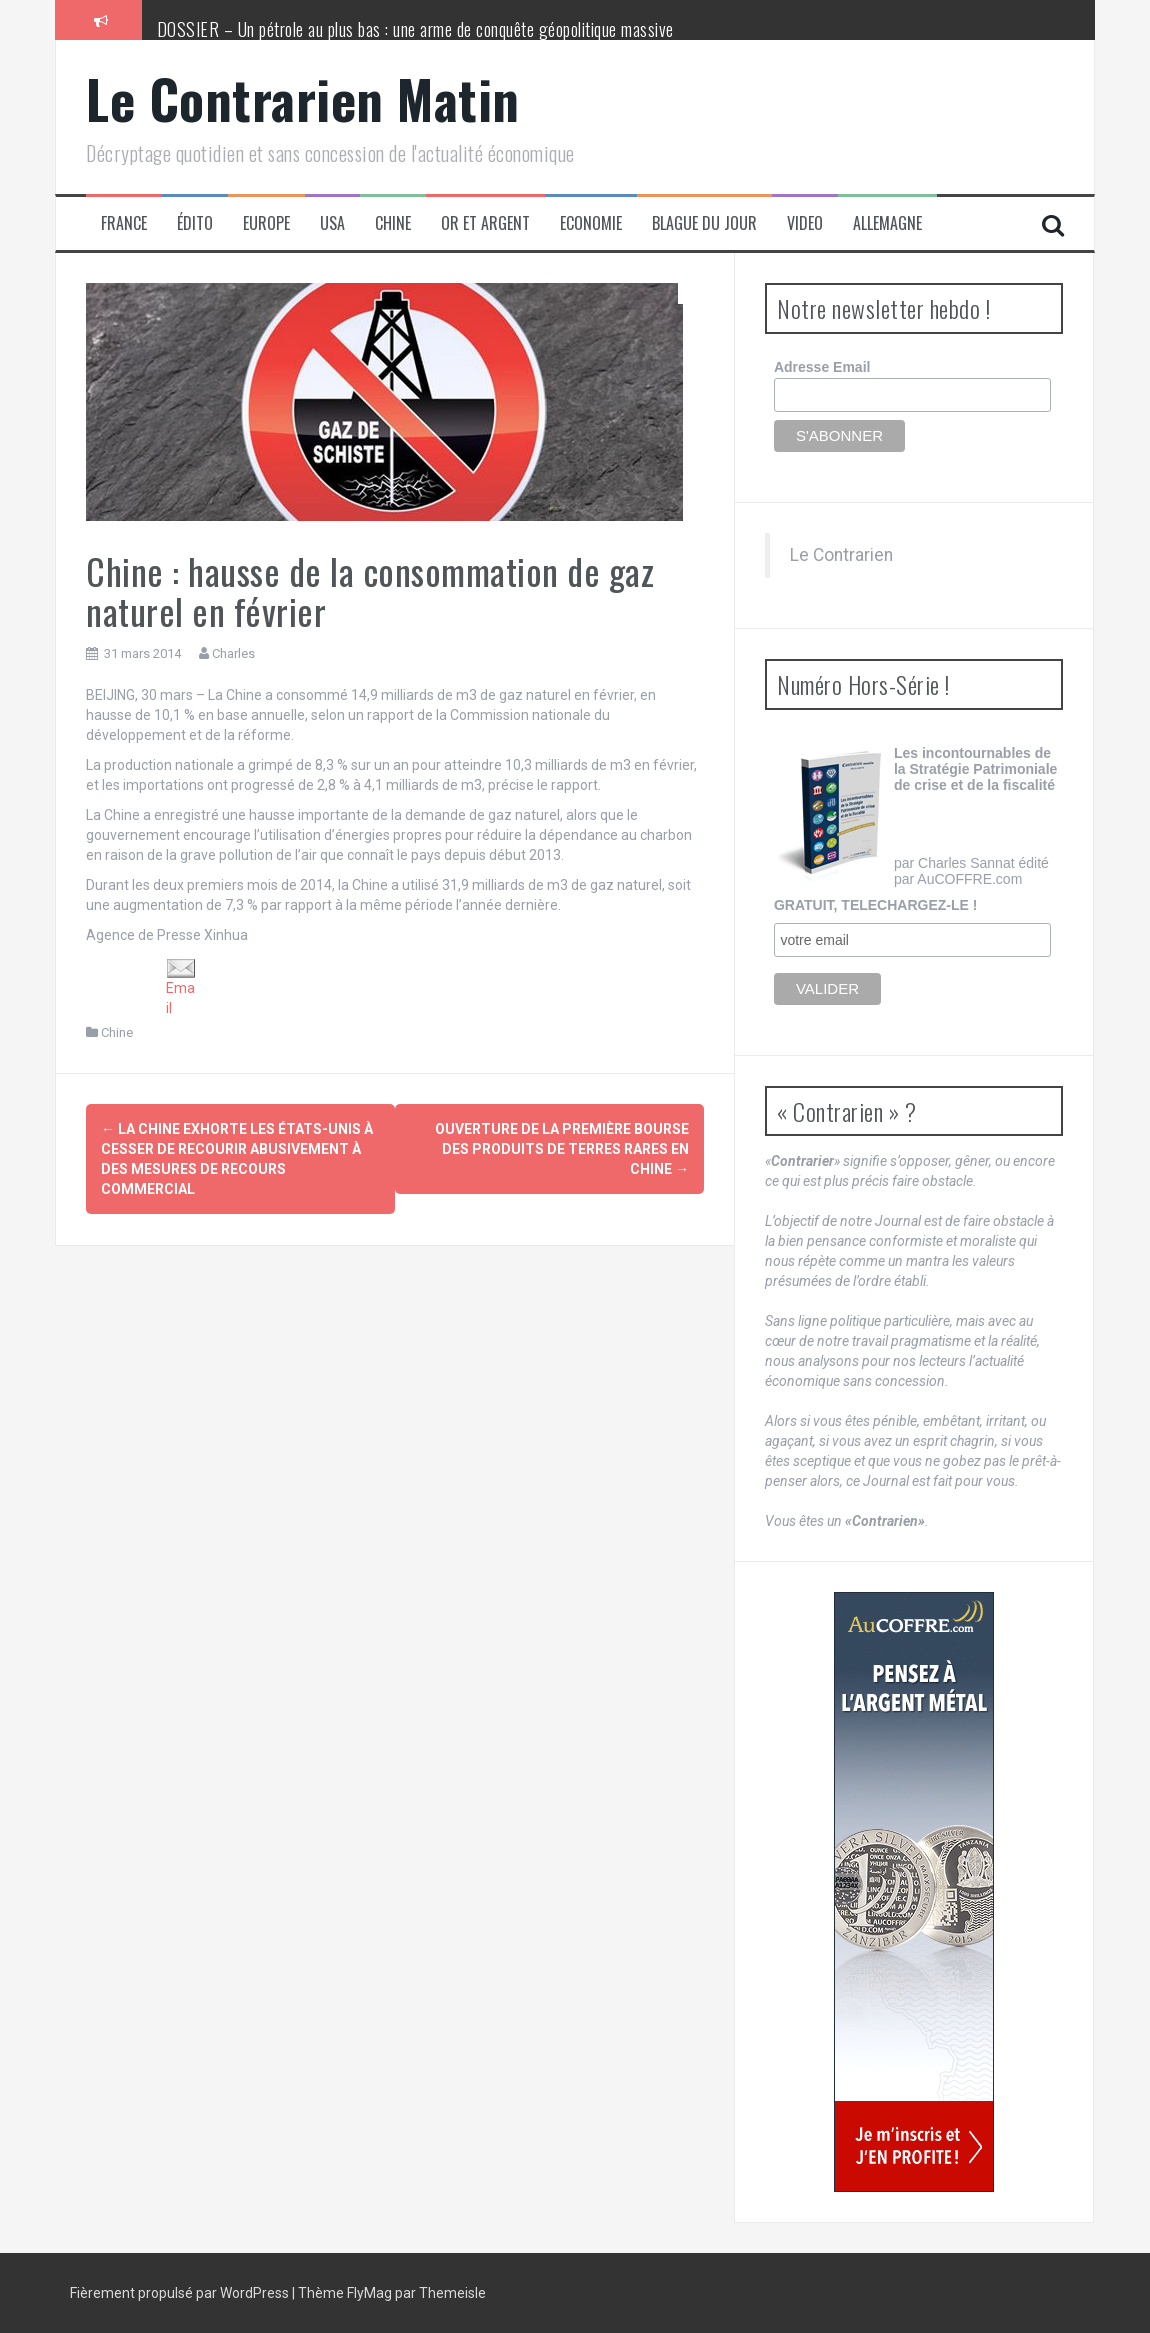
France (124, 223)
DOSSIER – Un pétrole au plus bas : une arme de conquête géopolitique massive (415, 29)
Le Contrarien (841, 555)
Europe (266, 223)
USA (332, 223)
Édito (195, 223)
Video (805, 223)
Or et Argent (485, 223)
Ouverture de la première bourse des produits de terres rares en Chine (562, 1149)
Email (181, 987)
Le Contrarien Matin (303, 98)
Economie (591, 223)
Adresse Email (822, 367)
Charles (233, 653)
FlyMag (369, 2293)
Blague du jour (704, 223)
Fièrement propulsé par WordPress (181, 2293)
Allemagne (887, 223)
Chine (393, 223)
